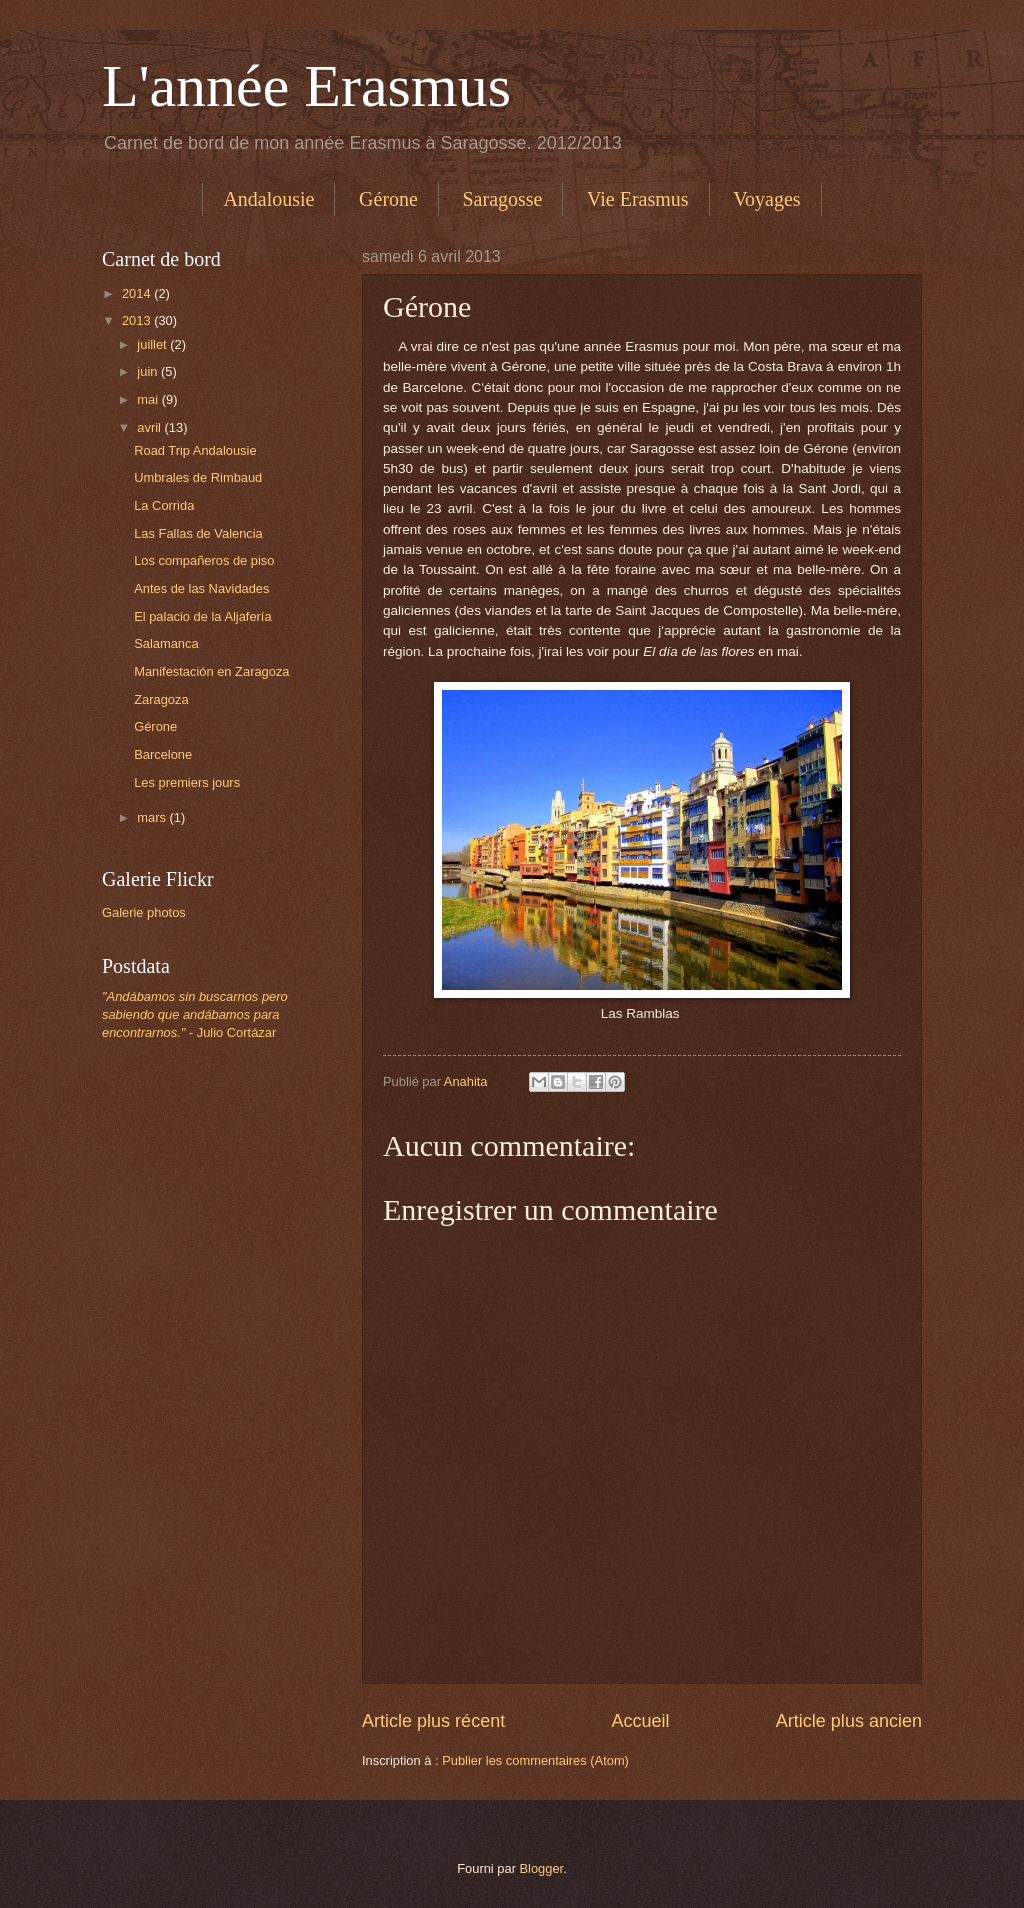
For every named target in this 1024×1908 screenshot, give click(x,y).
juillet (153, 344)
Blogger (542, 1868)
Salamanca (166, 643)
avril (150, 427)
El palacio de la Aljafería (202, 616)
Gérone (388, 199)
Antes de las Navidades (201, 588)
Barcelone (163, 754)
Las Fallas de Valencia (198, 533)
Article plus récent (433, 1721)
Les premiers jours (187, 782)
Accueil (640, 1721)
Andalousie (268, 199)
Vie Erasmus (638, 199)
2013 (138, 320)
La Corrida (164, 505)
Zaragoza (161, 699)
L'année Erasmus (306, 86)
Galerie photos (144, 912)
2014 (138, 293)
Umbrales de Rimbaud (198, 477)
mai (149, 399)
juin (149, 371)
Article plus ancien (849, 1721)
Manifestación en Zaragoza (211, 671)
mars (153, 817)
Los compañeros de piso (204, 560)
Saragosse (503, 199)
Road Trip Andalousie (195, 450)
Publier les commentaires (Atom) (535, 1760)
